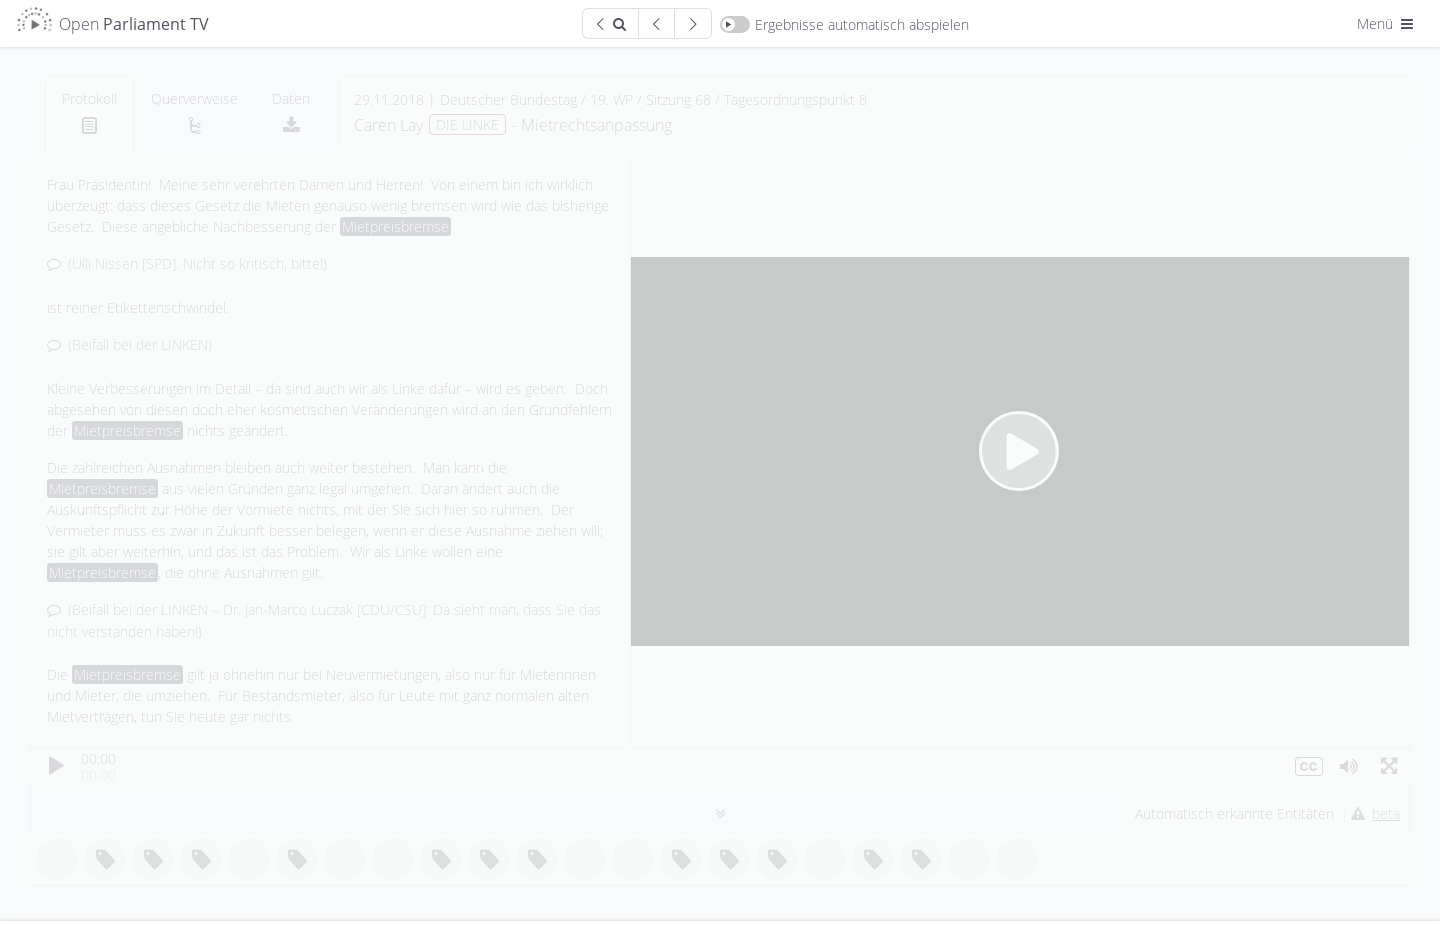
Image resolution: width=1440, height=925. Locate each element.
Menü (1387, 23)
